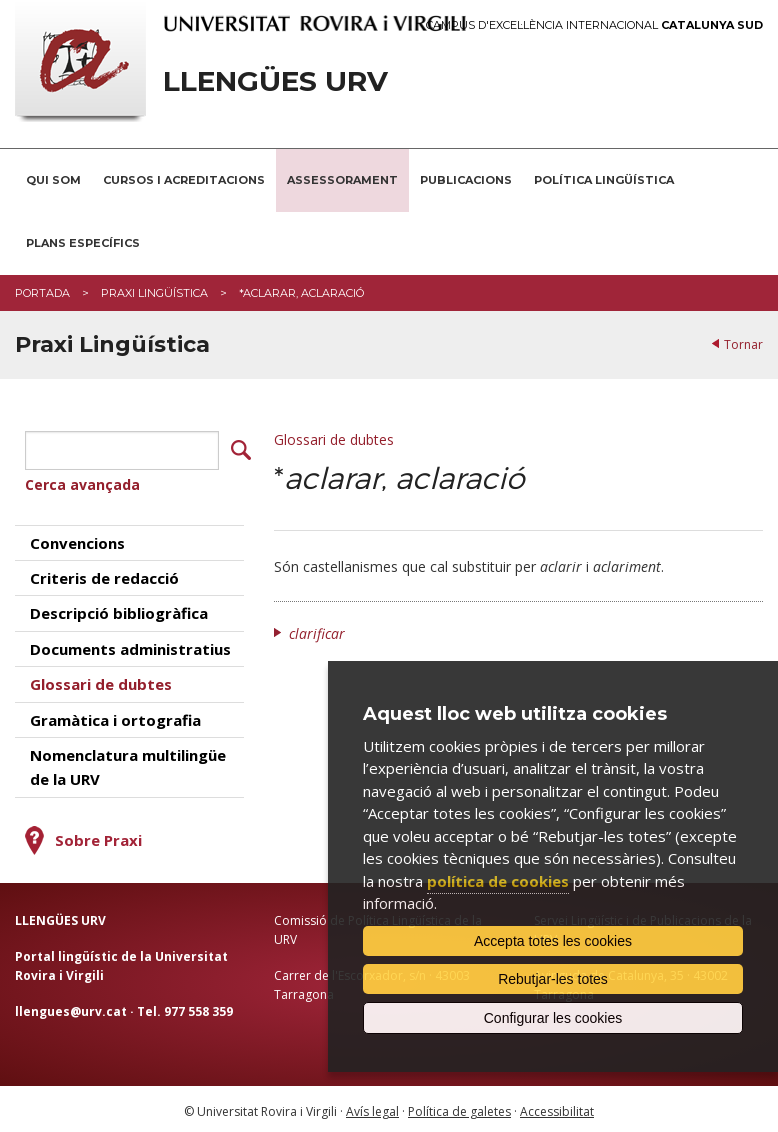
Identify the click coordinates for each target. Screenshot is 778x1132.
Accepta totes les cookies (553, 941)
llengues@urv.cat (71, 1007)
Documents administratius (130, 644)
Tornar (743, 344)
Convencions (77, 538)
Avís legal (372, 1106)
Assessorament (342, 180)
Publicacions (466, 180)
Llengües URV (275, 81)
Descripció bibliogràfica (119, 609)
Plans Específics (83, 243)
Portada (42, 293)
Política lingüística (604, 180)
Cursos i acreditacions (184, 180)
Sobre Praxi (98, 835)
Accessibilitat (557, 1106)
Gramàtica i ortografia (115, 715)
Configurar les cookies (553, 1018)
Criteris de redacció (104, 574)
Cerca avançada (82, 480)
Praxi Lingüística (154, 293)
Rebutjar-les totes (553, 979)
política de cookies (498, 881)
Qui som (53, 180)
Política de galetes (459, 1106)
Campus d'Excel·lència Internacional (594, 25)
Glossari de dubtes (334, 439)
